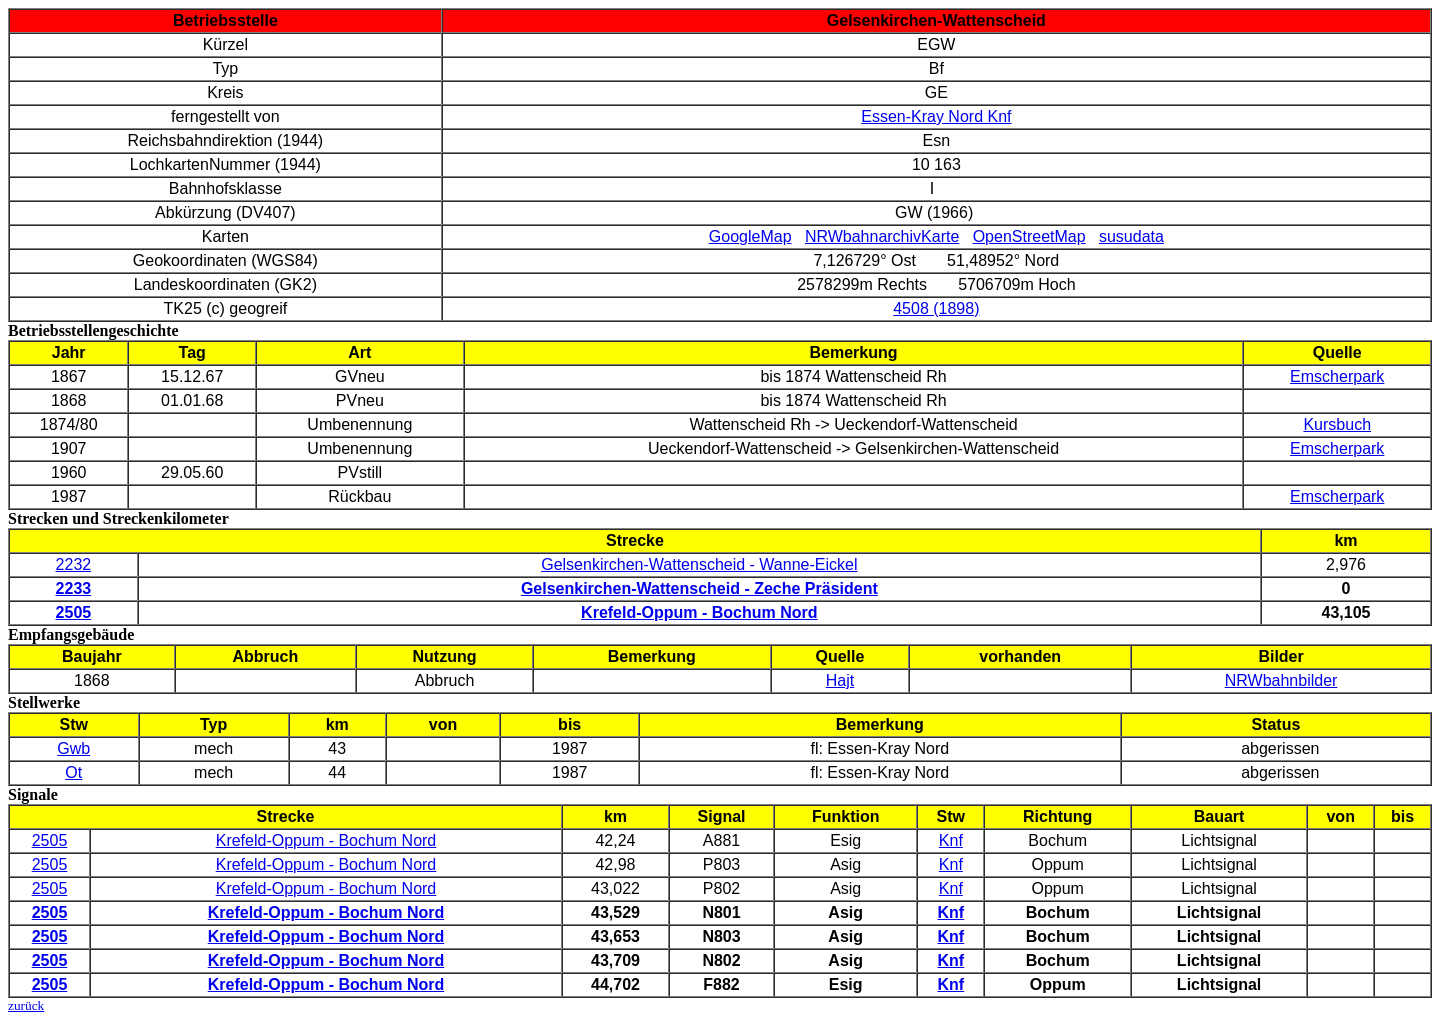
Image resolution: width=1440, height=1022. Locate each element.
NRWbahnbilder (1281, 680)
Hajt (840, 680)
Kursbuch (1337, 424)
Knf (951, 840)
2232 (74, 564)
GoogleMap (750, 236)
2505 (50, 840)
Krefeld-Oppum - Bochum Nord (326, 840)
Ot (73, 772)
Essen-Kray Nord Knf (936, 116)
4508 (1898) (936, 308)
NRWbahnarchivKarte (882, 236)
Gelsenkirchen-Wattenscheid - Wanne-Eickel (699, 564)
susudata (1131, 236)
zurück (26, 1005)
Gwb (73, 748)
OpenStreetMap (1029, 236)
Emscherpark (1337, 376)
